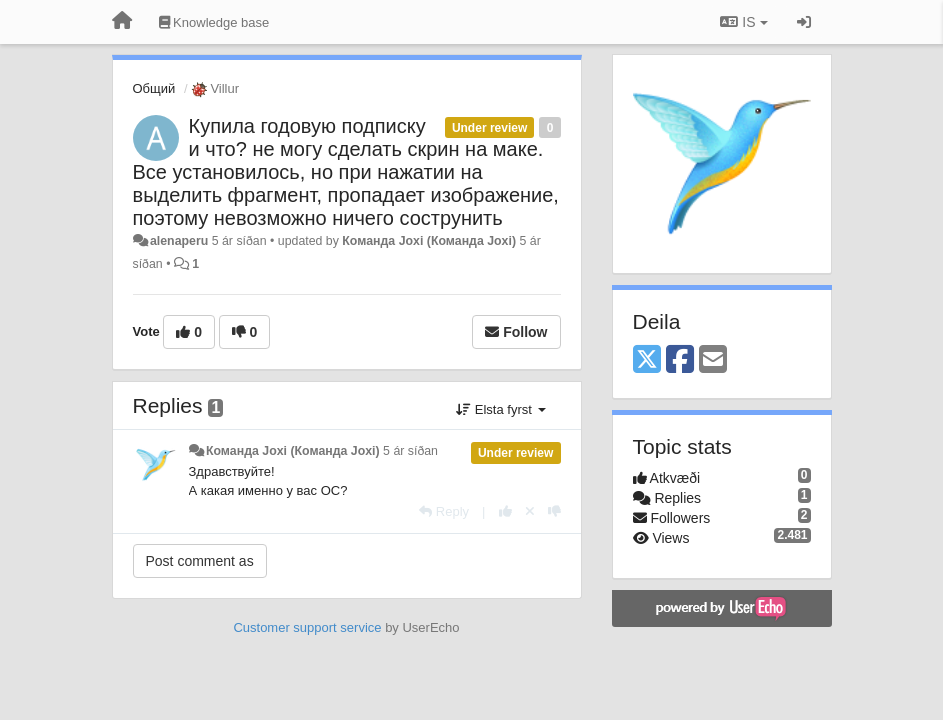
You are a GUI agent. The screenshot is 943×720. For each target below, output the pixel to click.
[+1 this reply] (505, 511)
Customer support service (307, 627)
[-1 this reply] (554, 511)
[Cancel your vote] (530, 511)
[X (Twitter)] (647, 360)
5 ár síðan (410, 451)
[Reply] (444, 511)
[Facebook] (680, 360)
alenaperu (179, 241)
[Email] (713, 360)
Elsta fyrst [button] (500, 409)
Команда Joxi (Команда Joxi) (429, 241)
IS (743, 22)
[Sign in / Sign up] (804, 22)
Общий (154, 88)
